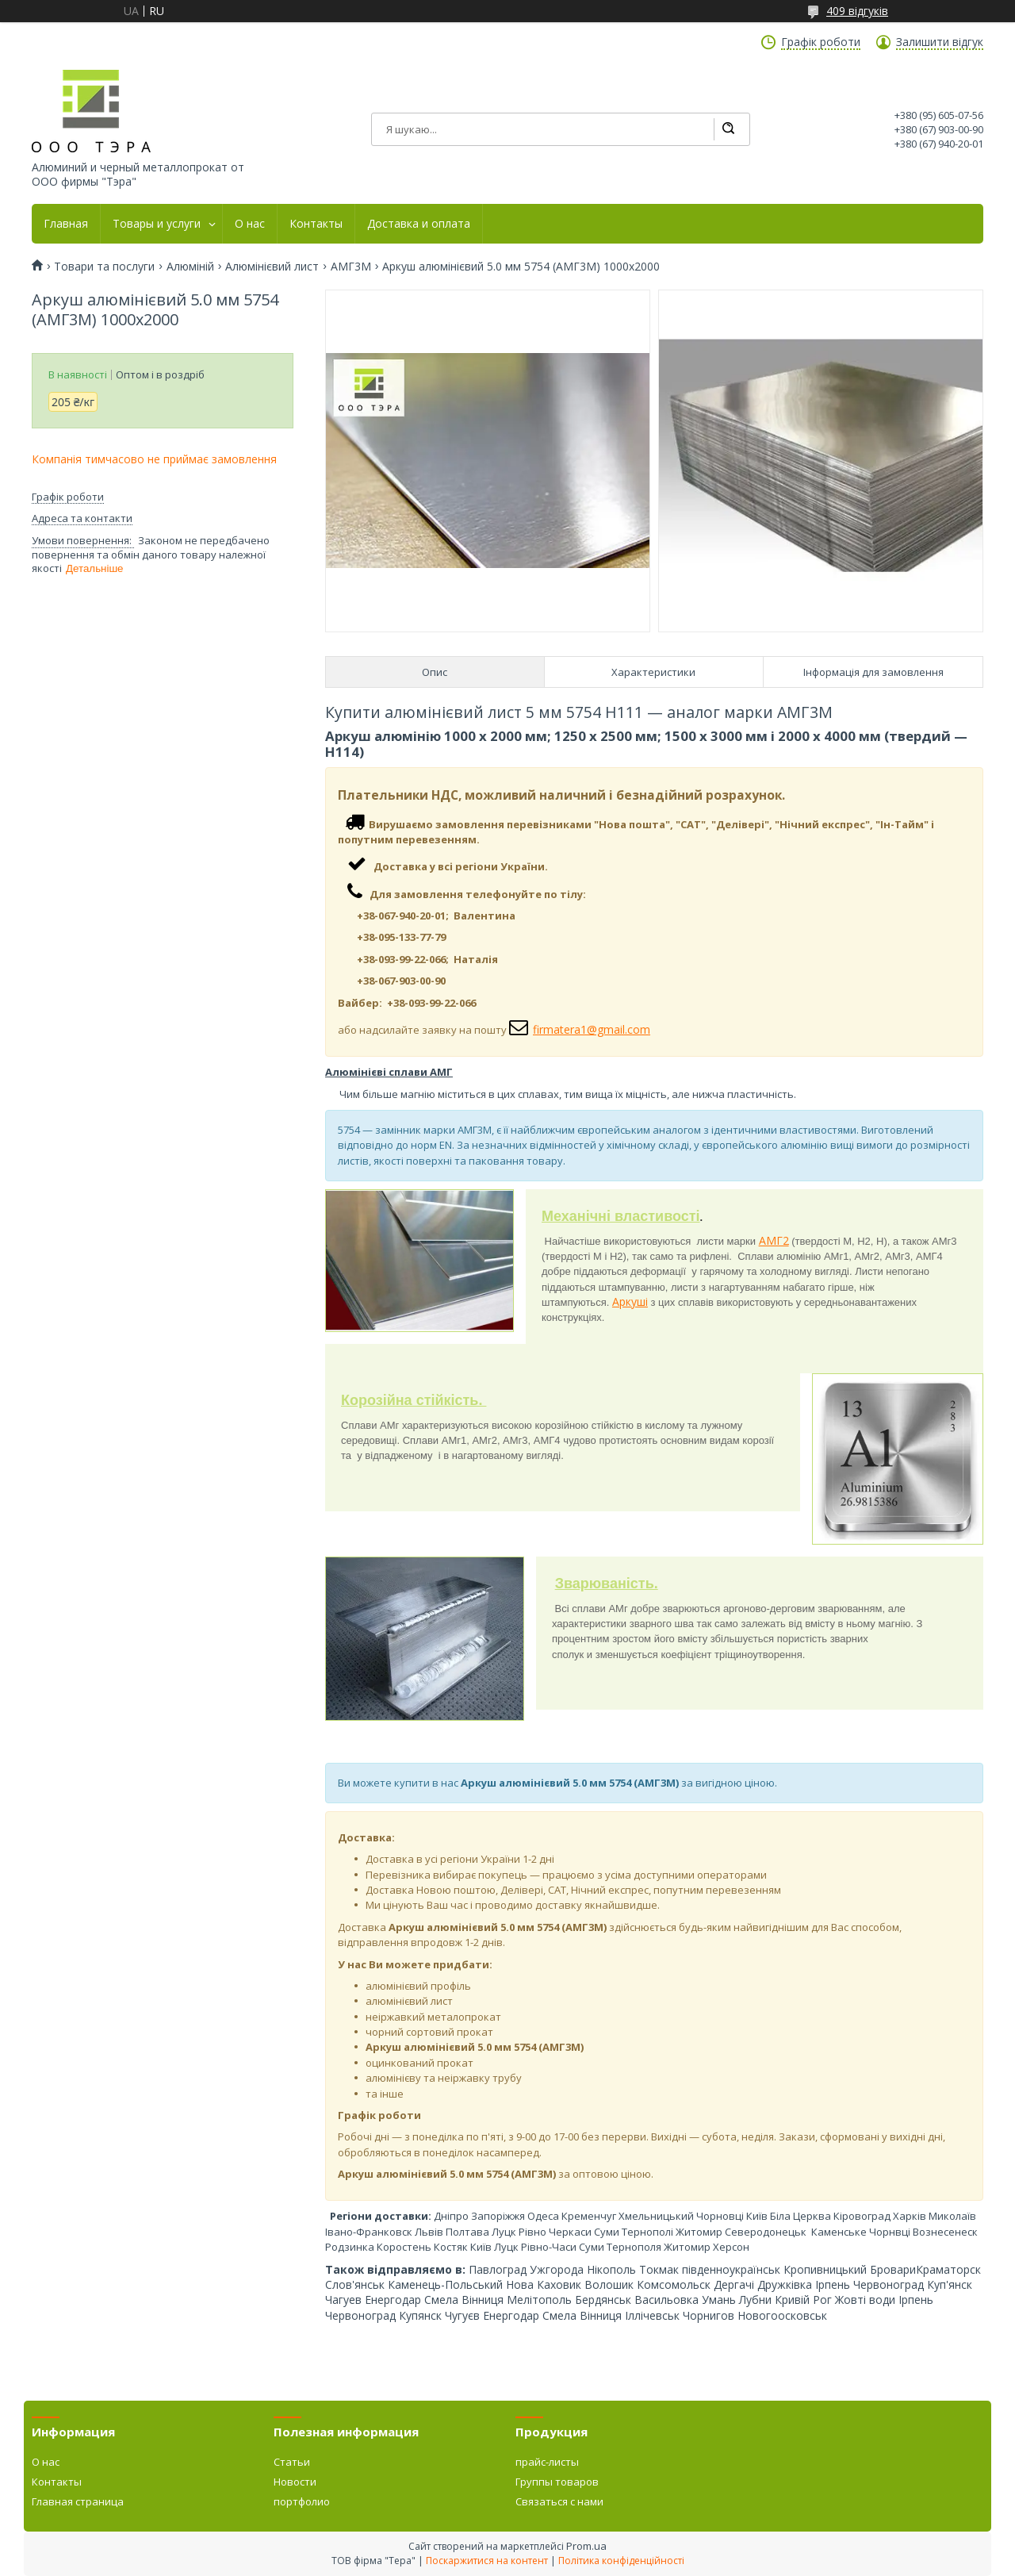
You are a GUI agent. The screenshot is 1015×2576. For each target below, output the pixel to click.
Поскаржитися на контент (487, 2560)
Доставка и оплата (418, 224)
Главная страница (78, 2501)
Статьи (292, 2462)
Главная (66, 224)
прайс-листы (547, 2462)
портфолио (302, 2501)
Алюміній (190, 266)
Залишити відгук (939, 42)
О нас (250, 224)
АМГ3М (351, 266)
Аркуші (630, 1301)
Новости (295, 2481)
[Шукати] (728, 129)
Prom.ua (586, 2546)
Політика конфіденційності (621, 2560)
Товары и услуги (157, 224)
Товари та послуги (104, 266)
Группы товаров (557, 2481)
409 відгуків (857, 10)
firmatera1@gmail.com (591, 1029)
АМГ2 (774, 1240)
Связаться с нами (559, 2501)
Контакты (316, 224)
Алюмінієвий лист (272, 266)
